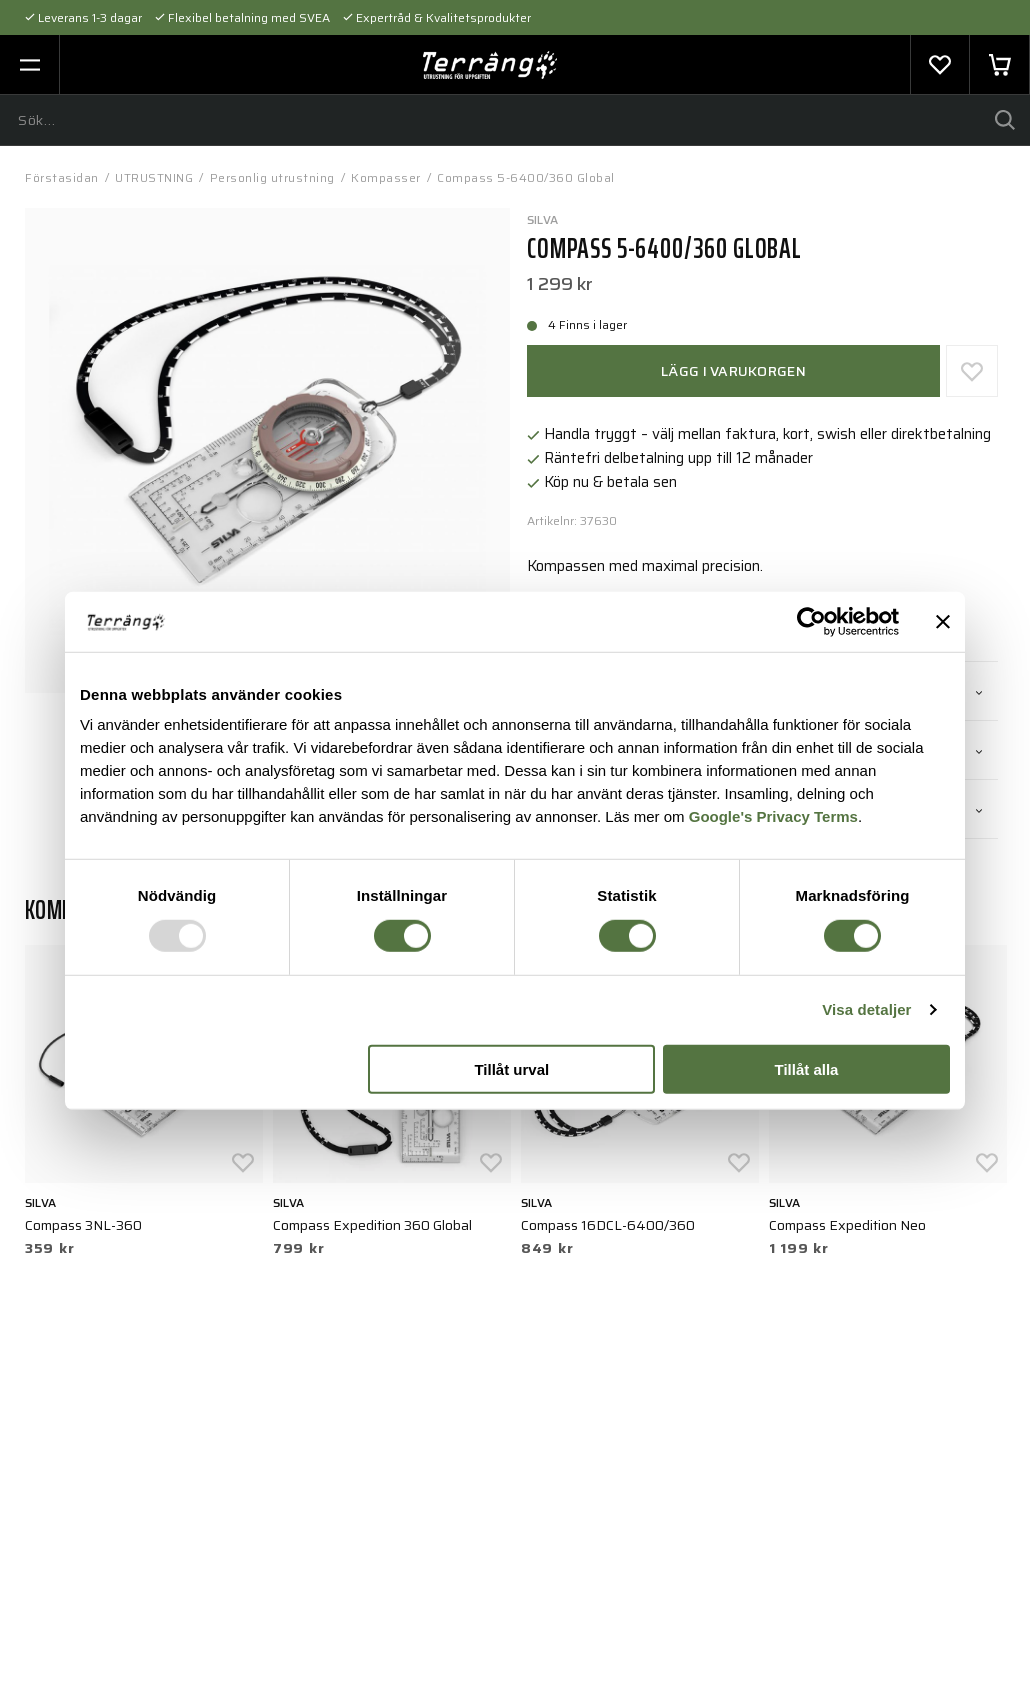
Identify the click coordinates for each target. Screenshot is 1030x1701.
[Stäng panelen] (943, 621)
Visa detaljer (866, 1009)
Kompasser (386, 177)
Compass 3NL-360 (83, 1225)
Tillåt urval (511, 1069)
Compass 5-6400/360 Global (526, 177)
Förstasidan (62, 177)
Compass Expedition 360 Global (372, 1225)
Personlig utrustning (272, 177)
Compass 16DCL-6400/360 (608, 1225)
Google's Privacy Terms (773, 816)
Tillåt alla (806, 1069)
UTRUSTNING (154, 177)
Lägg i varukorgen (733, 371)
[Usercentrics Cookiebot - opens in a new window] (811, 621)
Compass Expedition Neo (847, 1225)
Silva (542, 219)
